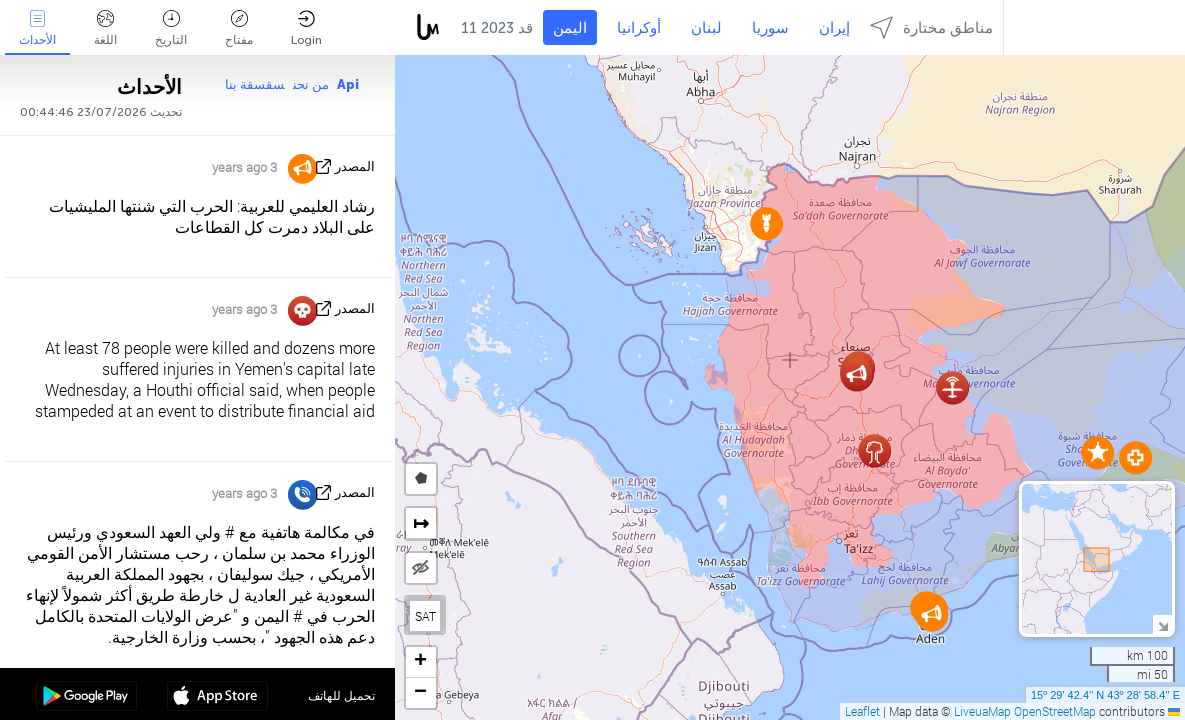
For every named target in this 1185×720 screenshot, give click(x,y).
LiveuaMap (982, 711)
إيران (834, 28)
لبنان (706, 28)
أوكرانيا (639, 28)
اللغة (105, 28)
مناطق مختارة (931, 27)
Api (348, 84)
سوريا (770, 28)
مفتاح (239, 28)
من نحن (311, 84)
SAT (425, 616)
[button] (1097, 452)
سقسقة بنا (255, 84)
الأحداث (37, 28)
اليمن (570, 28)
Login (306, 28)
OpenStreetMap (1055, 711)
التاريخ (171, 28)
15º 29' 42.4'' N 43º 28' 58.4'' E (1105, 695)
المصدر (355, 166)
